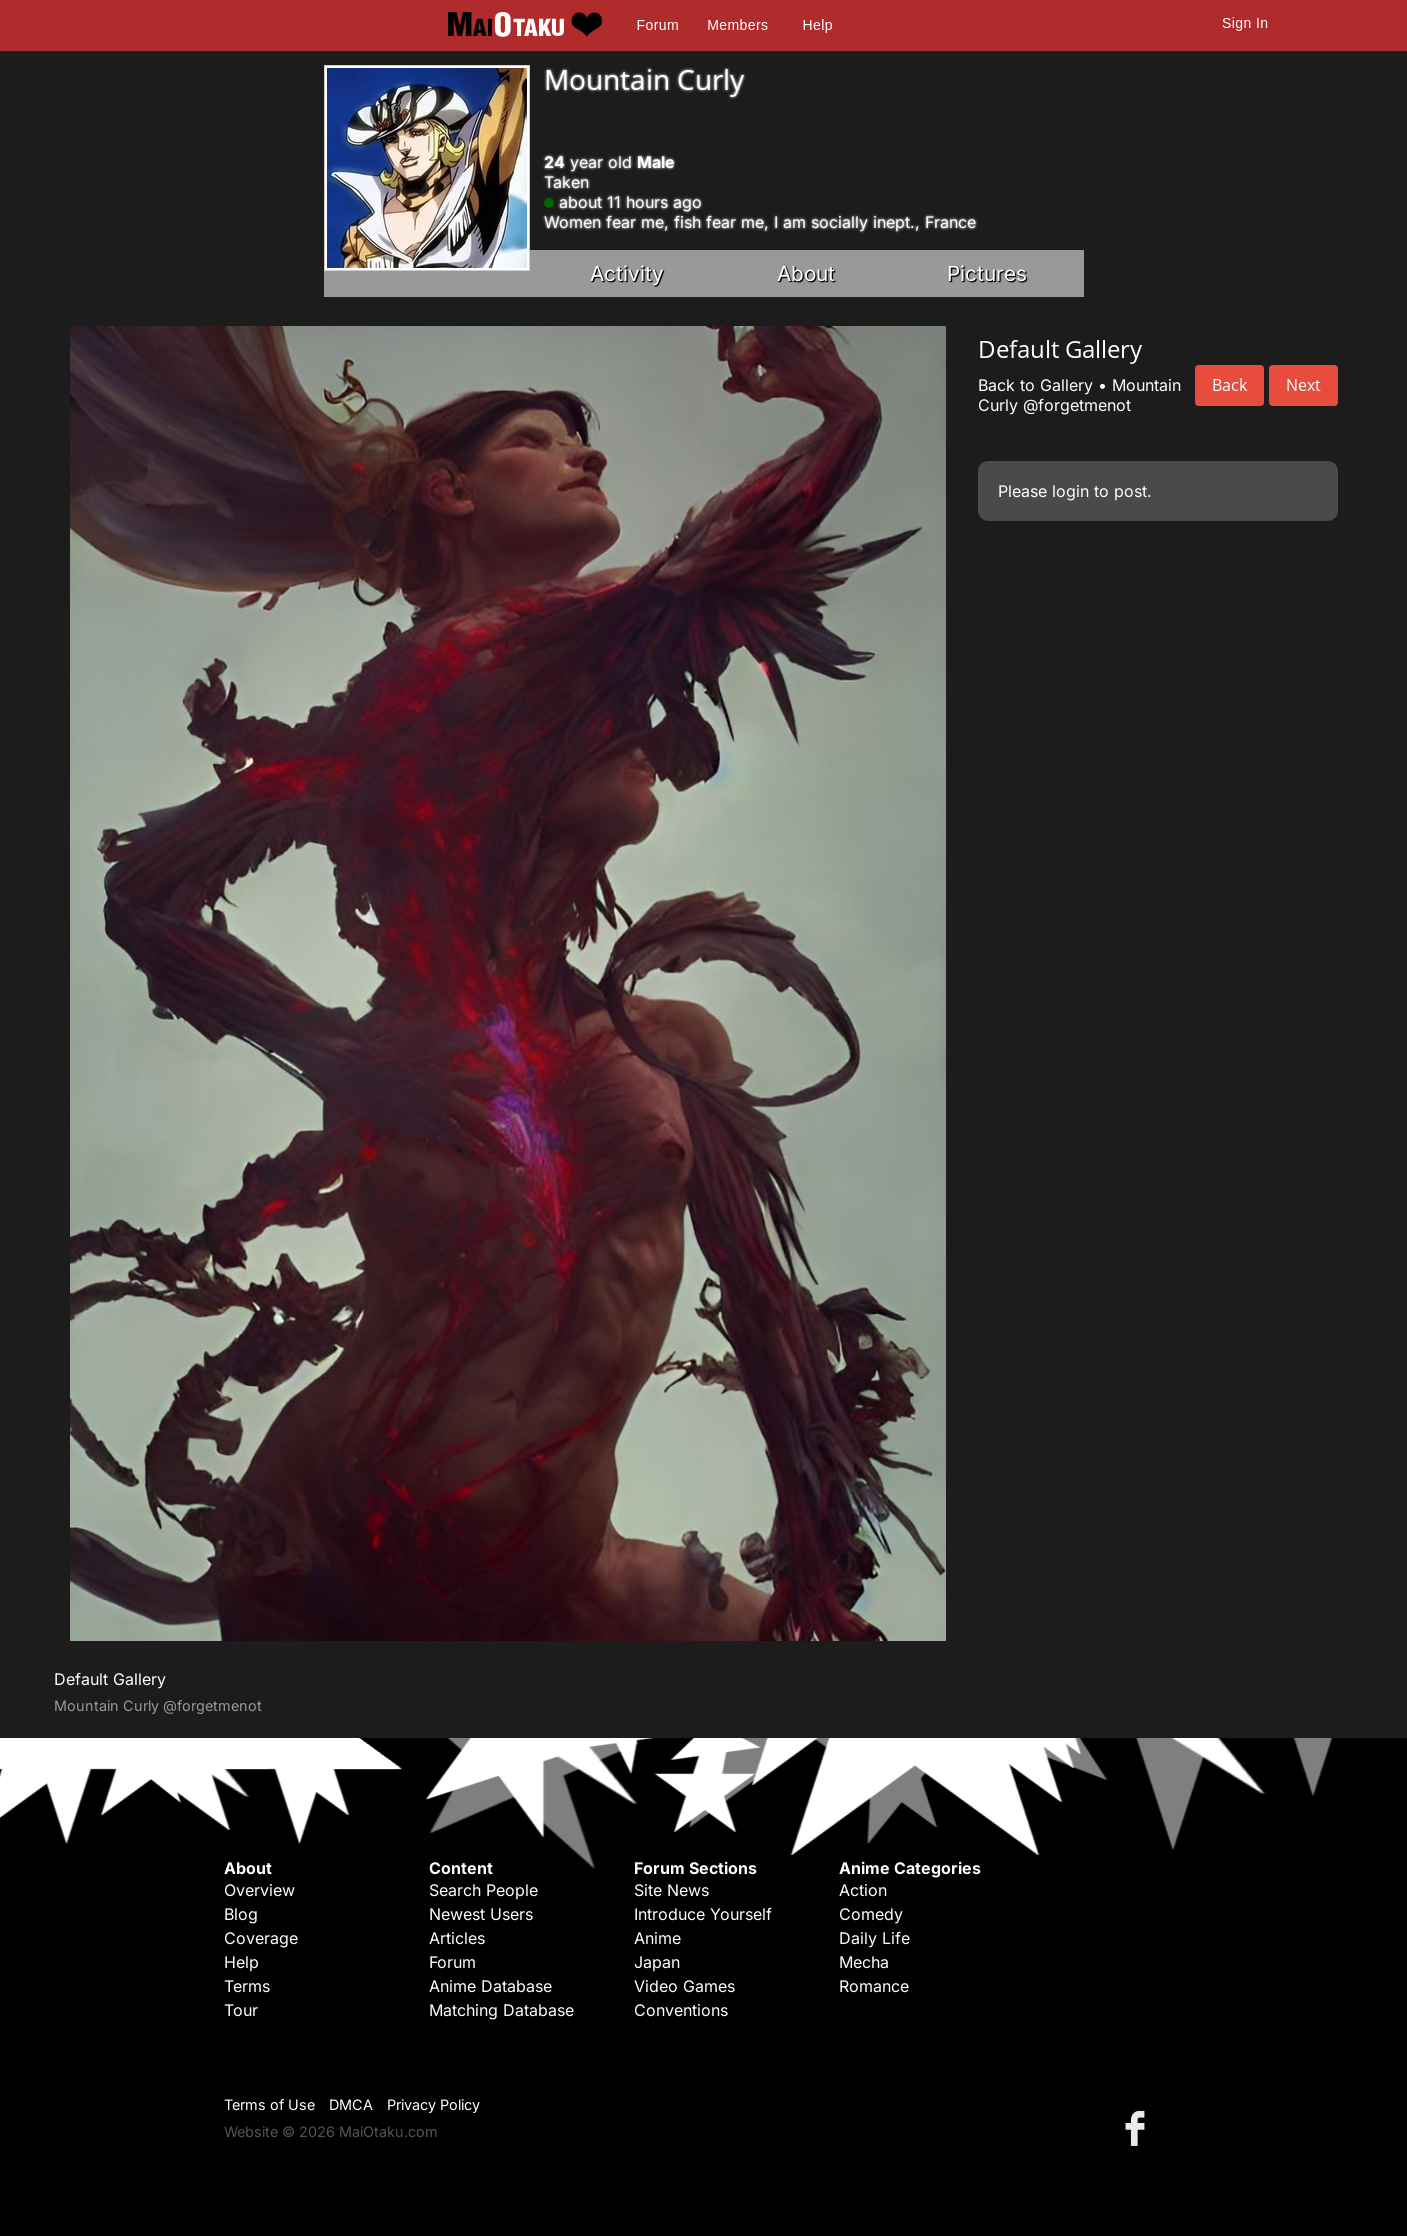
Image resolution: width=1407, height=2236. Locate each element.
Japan (657, 1962)
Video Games (684, 1986)
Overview (259, 1890)
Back (1229, 385)
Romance (874, 1986)
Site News (671, 1890)
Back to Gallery (1035, 385)
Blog (241, 1914)
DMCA (351, 2104)
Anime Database (490, 1986)
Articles (457, 1938)
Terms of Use (269, 2104)
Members (737, 25)
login (1070, 491)
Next (1303, 385)
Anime (657, 1938)
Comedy (871, 1914)
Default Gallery (110, 1679)
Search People (483, 1890)
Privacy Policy (433, 2104)
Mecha (864, 1962)
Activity (627, 273)
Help (818, 25)
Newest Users (481, 1914)
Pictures (987, 273)
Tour (241, 2010)
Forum (658, 25)
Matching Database (501, 2010)
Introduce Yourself (703, 1914)
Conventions (681, 2010)
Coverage (261, 1938)
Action (863, 1890)
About (806, 273)
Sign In (1245, 23)
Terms (247, 1986)
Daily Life (874, 1938)
